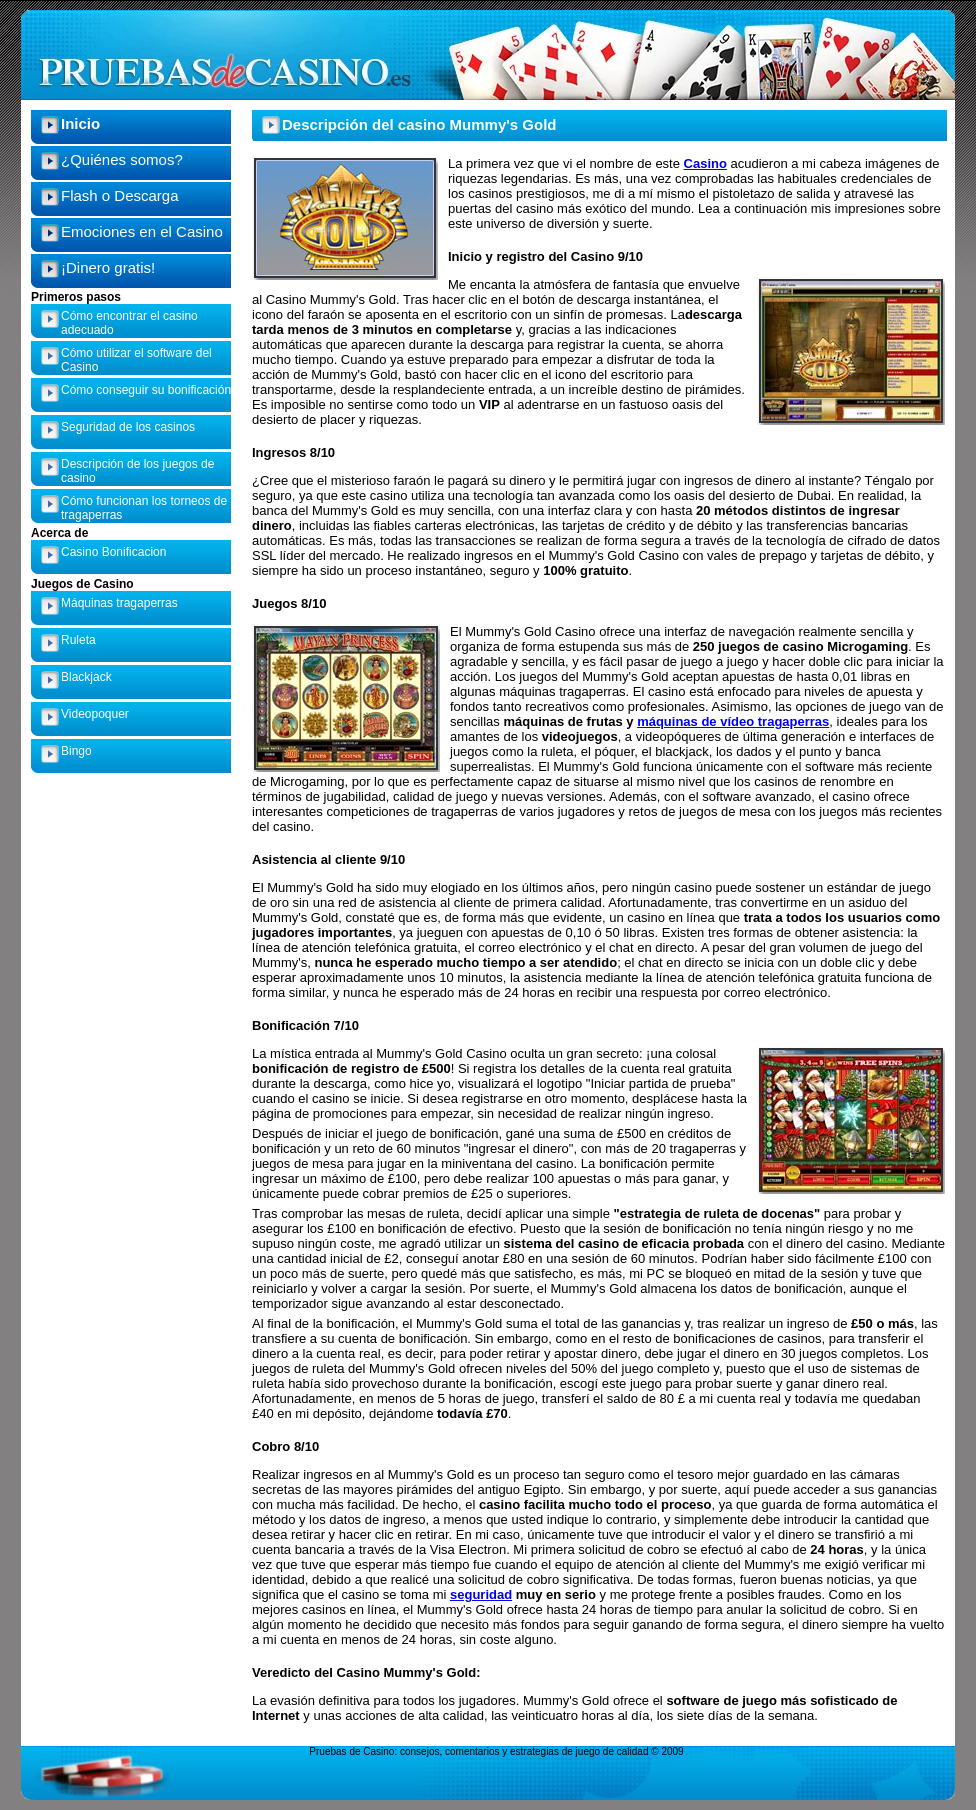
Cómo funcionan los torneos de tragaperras (144, 508)
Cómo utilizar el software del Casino (136, 360)
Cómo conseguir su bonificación (146, 390)
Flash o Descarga (120, 195)
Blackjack (86, 677)
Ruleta (78, 640)
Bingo (76, 751)
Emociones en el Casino (142, 231)
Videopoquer (95, 714)
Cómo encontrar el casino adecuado (129, 323)
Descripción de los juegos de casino (137, 471)
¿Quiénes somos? (122, 159)
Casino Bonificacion (113, 552)
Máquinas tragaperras (119, 603)
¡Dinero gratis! (108, 267)
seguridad (481, 1594)
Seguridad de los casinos (128, 427)
